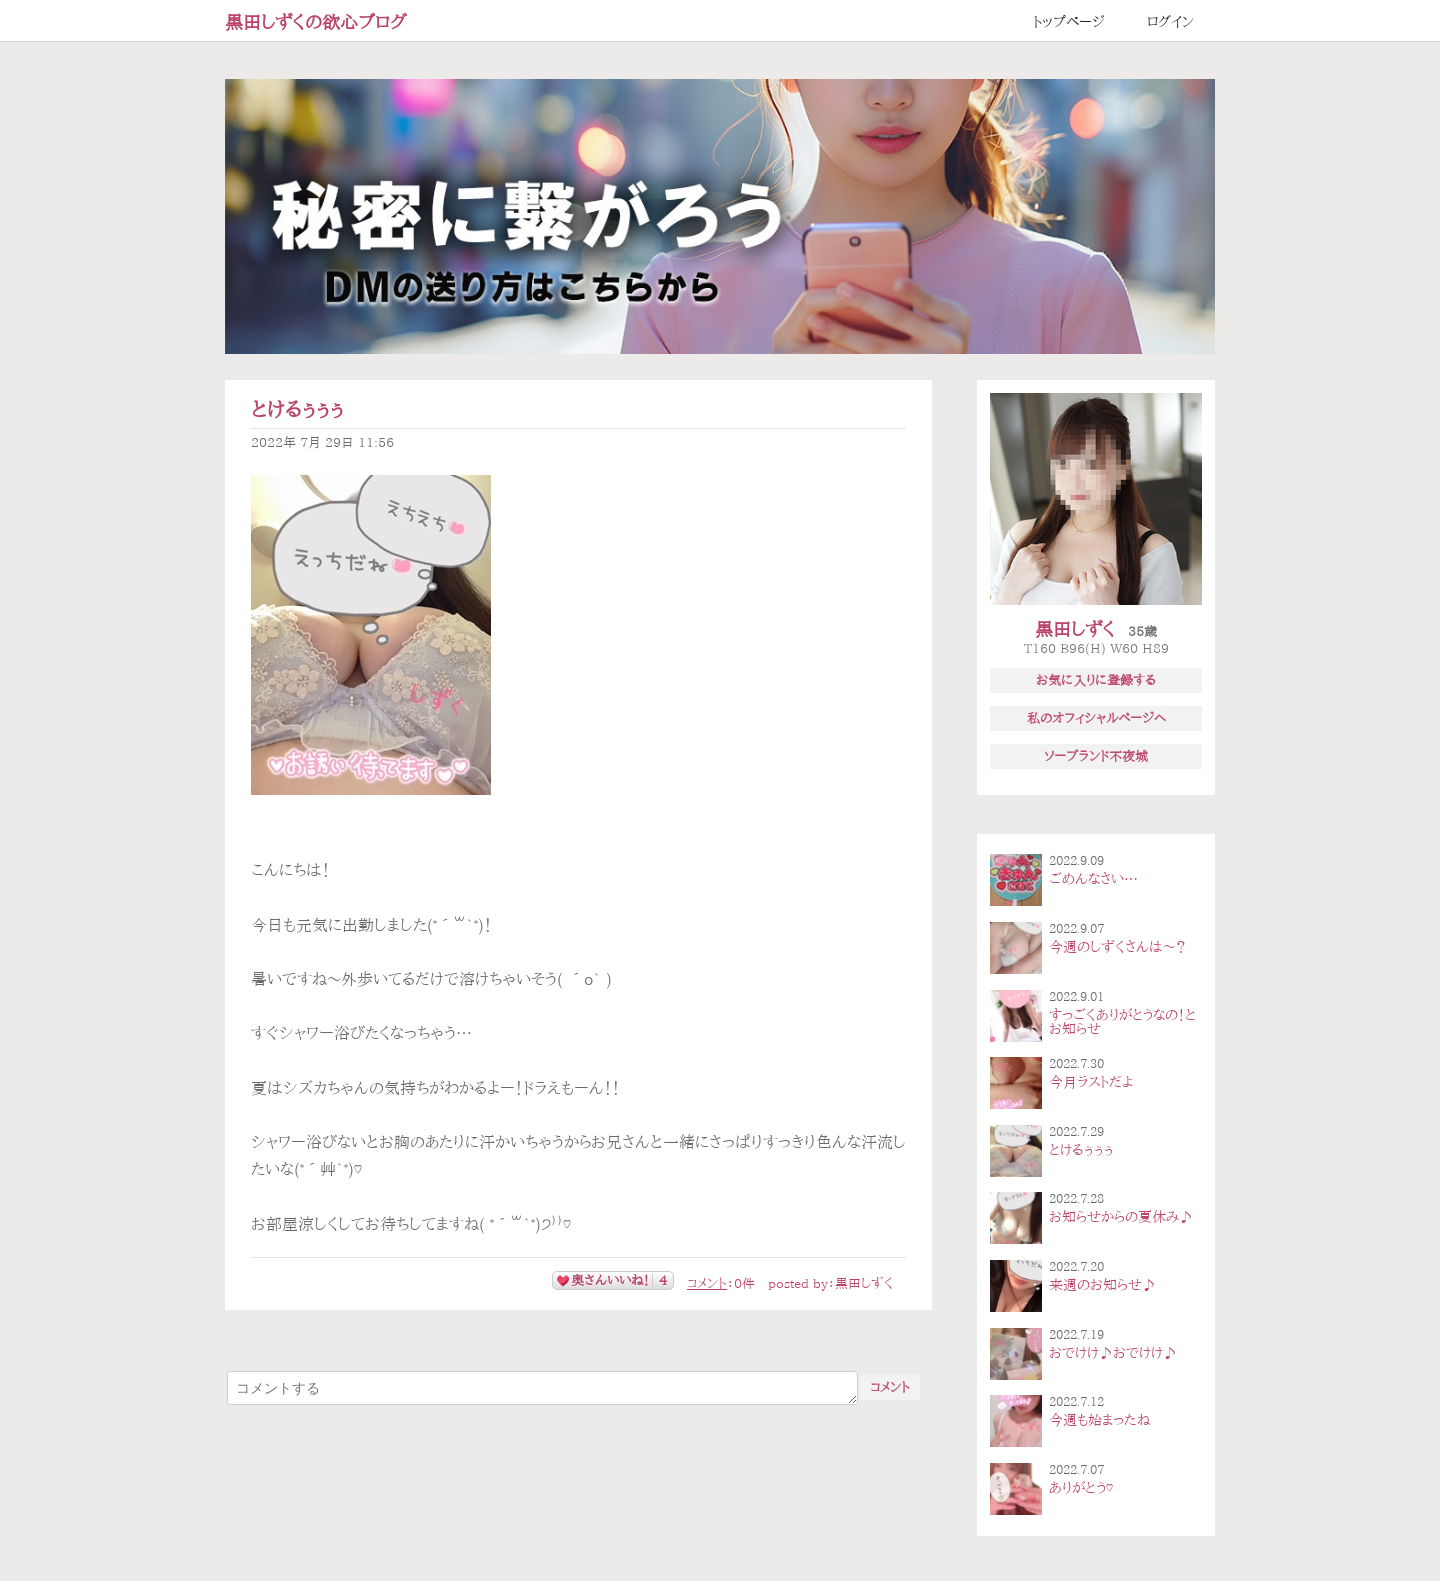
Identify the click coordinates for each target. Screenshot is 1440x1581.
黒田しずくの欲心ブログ (316, 22)
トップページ (1069, 22)
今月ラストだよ (1091, 1082)
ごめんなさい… (1093, 879)
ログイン (1170, 22)
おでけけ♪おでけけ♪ (1113, 1353)
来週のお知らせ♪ (1102, 1285)
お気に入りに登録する (1096, 680)
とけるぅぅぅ (297, 409)
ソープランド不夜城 (1096, 756)
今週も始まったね (1099, 1420)
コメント (707, 1283)
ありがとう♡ (1081, 1488)
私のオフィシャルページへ (1096, 718)
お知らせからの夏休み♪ (1121, 1217)
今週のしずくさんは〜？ (1117, 947)
